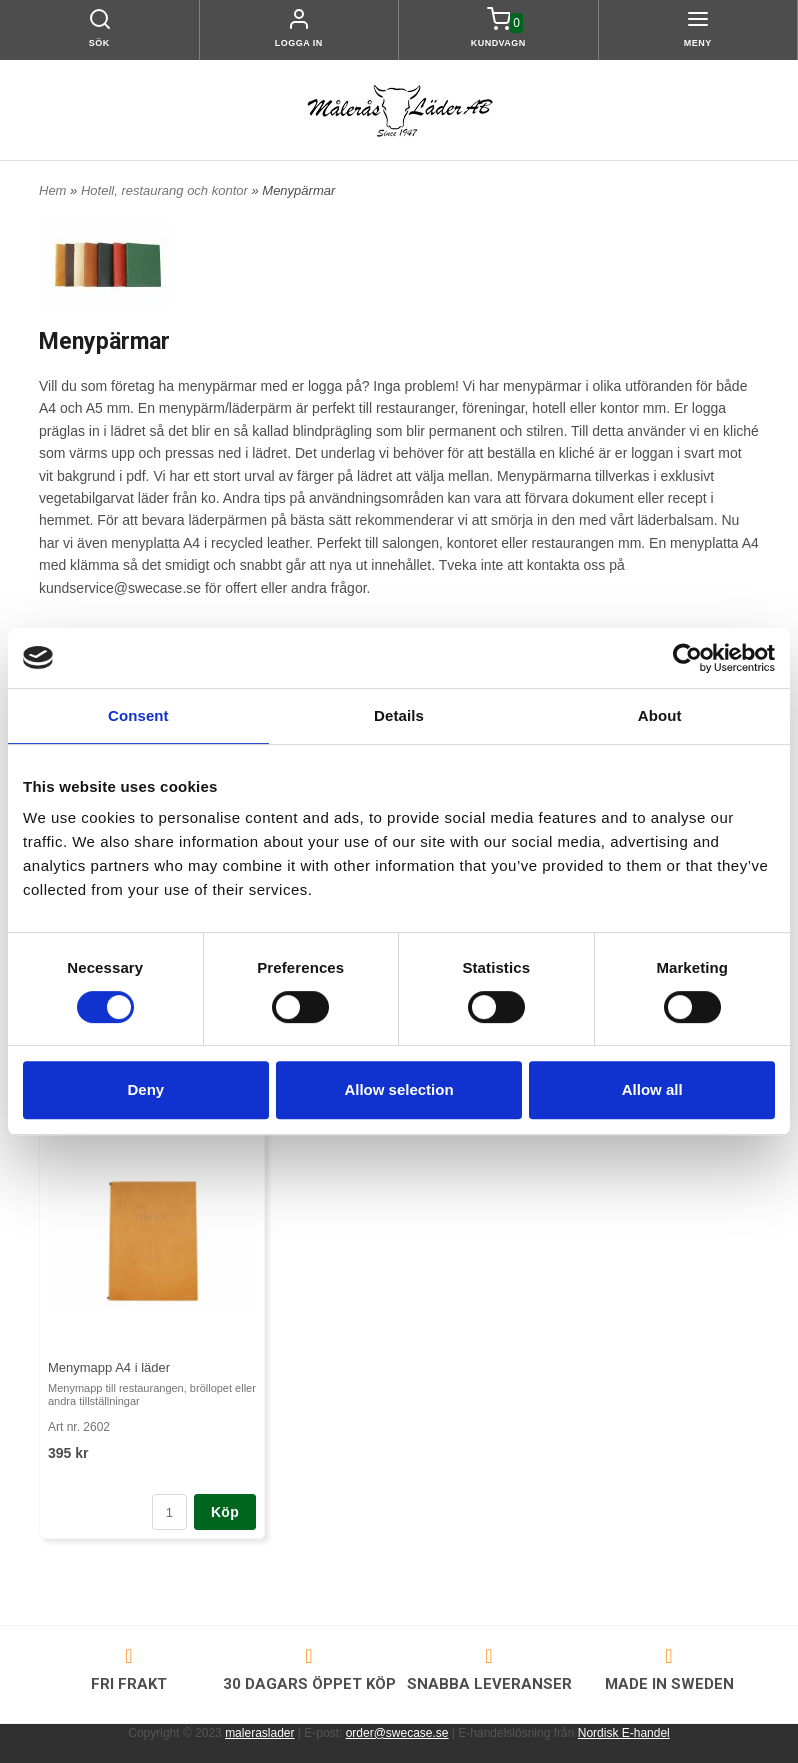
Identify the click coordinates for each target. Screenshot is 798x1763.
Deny (145, 1089)
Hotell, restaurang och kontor (166, 190)
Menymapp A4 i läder (109, 1367)
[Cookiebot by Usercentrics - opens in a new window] (687, 658)
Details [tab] (399, 715)
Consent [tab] (138, 715)
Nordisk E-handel (624, 1733)
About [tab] (660, 715)
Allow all (652, 1089)
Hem (52, 190)
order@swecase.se (397, 1733)
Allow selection (398, 1089)
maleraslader (259, 1733)
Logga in (299, 43)
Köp (225, 1512)
